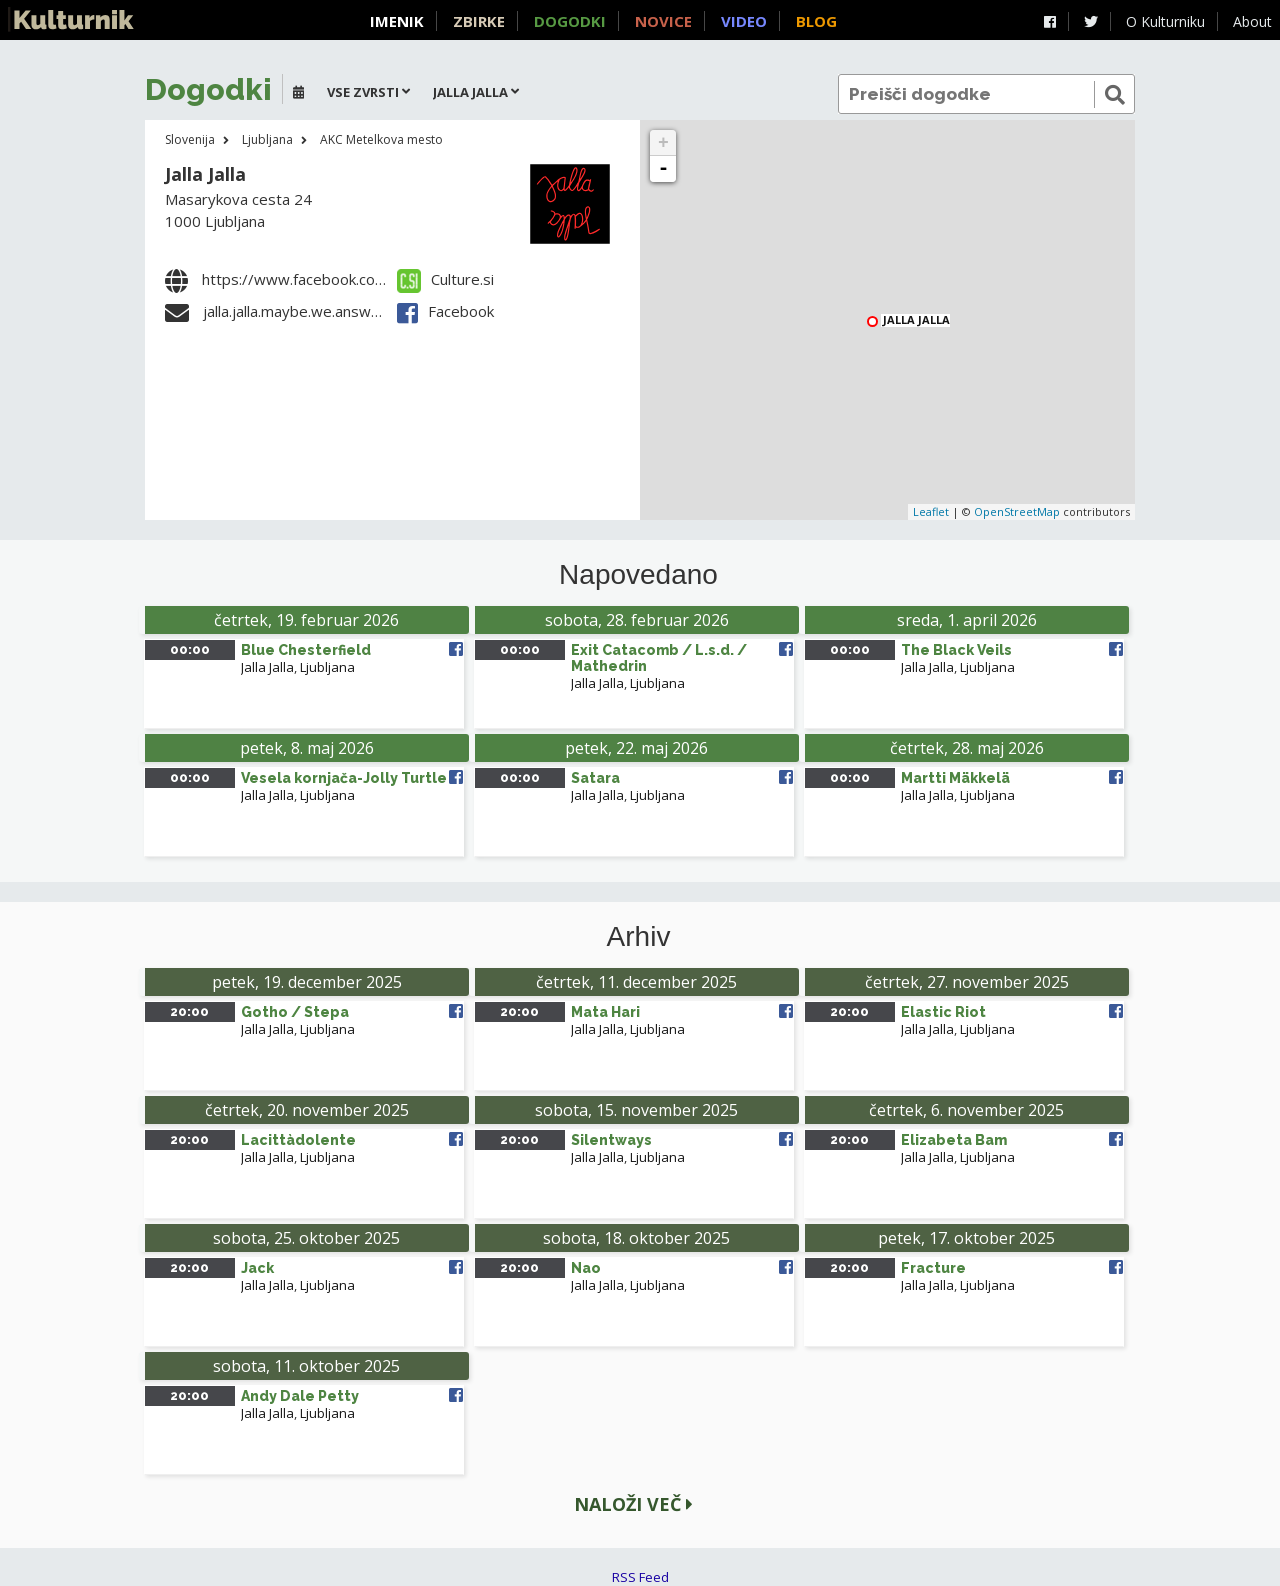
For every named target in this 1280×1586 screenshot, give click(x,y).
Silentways (611, 1140)
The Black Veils (956, 650)
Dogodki (570, 21)
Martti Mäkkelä (955, 778)
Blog (816, 21)
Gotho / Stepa (295, 1012)
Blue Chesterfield (306, 650)
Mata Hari (605, 1012)
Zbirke (479, 21)
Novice (663, 21)
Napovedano (638, 575)
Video (744, 21)
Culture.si (445, 279)
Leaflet (931, 511)
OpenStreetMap (1017, 511)
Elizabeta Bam (954, 1140)
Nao (586, 1268)
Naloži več (633, 1504)
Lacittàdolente (298, 1140)
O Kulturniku (1165, 21)
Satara (595, 778)
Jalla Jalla (205, 174)
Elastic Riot (943, 1012)
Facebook (445, 311)
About (1252, 21)
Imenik (397, 21)
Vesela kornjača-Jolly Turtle (344, 778)
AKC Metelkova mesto (381, 139)
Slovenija (190, 139)
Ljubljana (267, 139)
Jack (257, 1268)
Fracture (933, 1268)
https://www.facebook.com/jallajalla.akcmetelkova (372, 279)
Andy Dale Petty (300, 1396)
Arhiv (639, 937)
